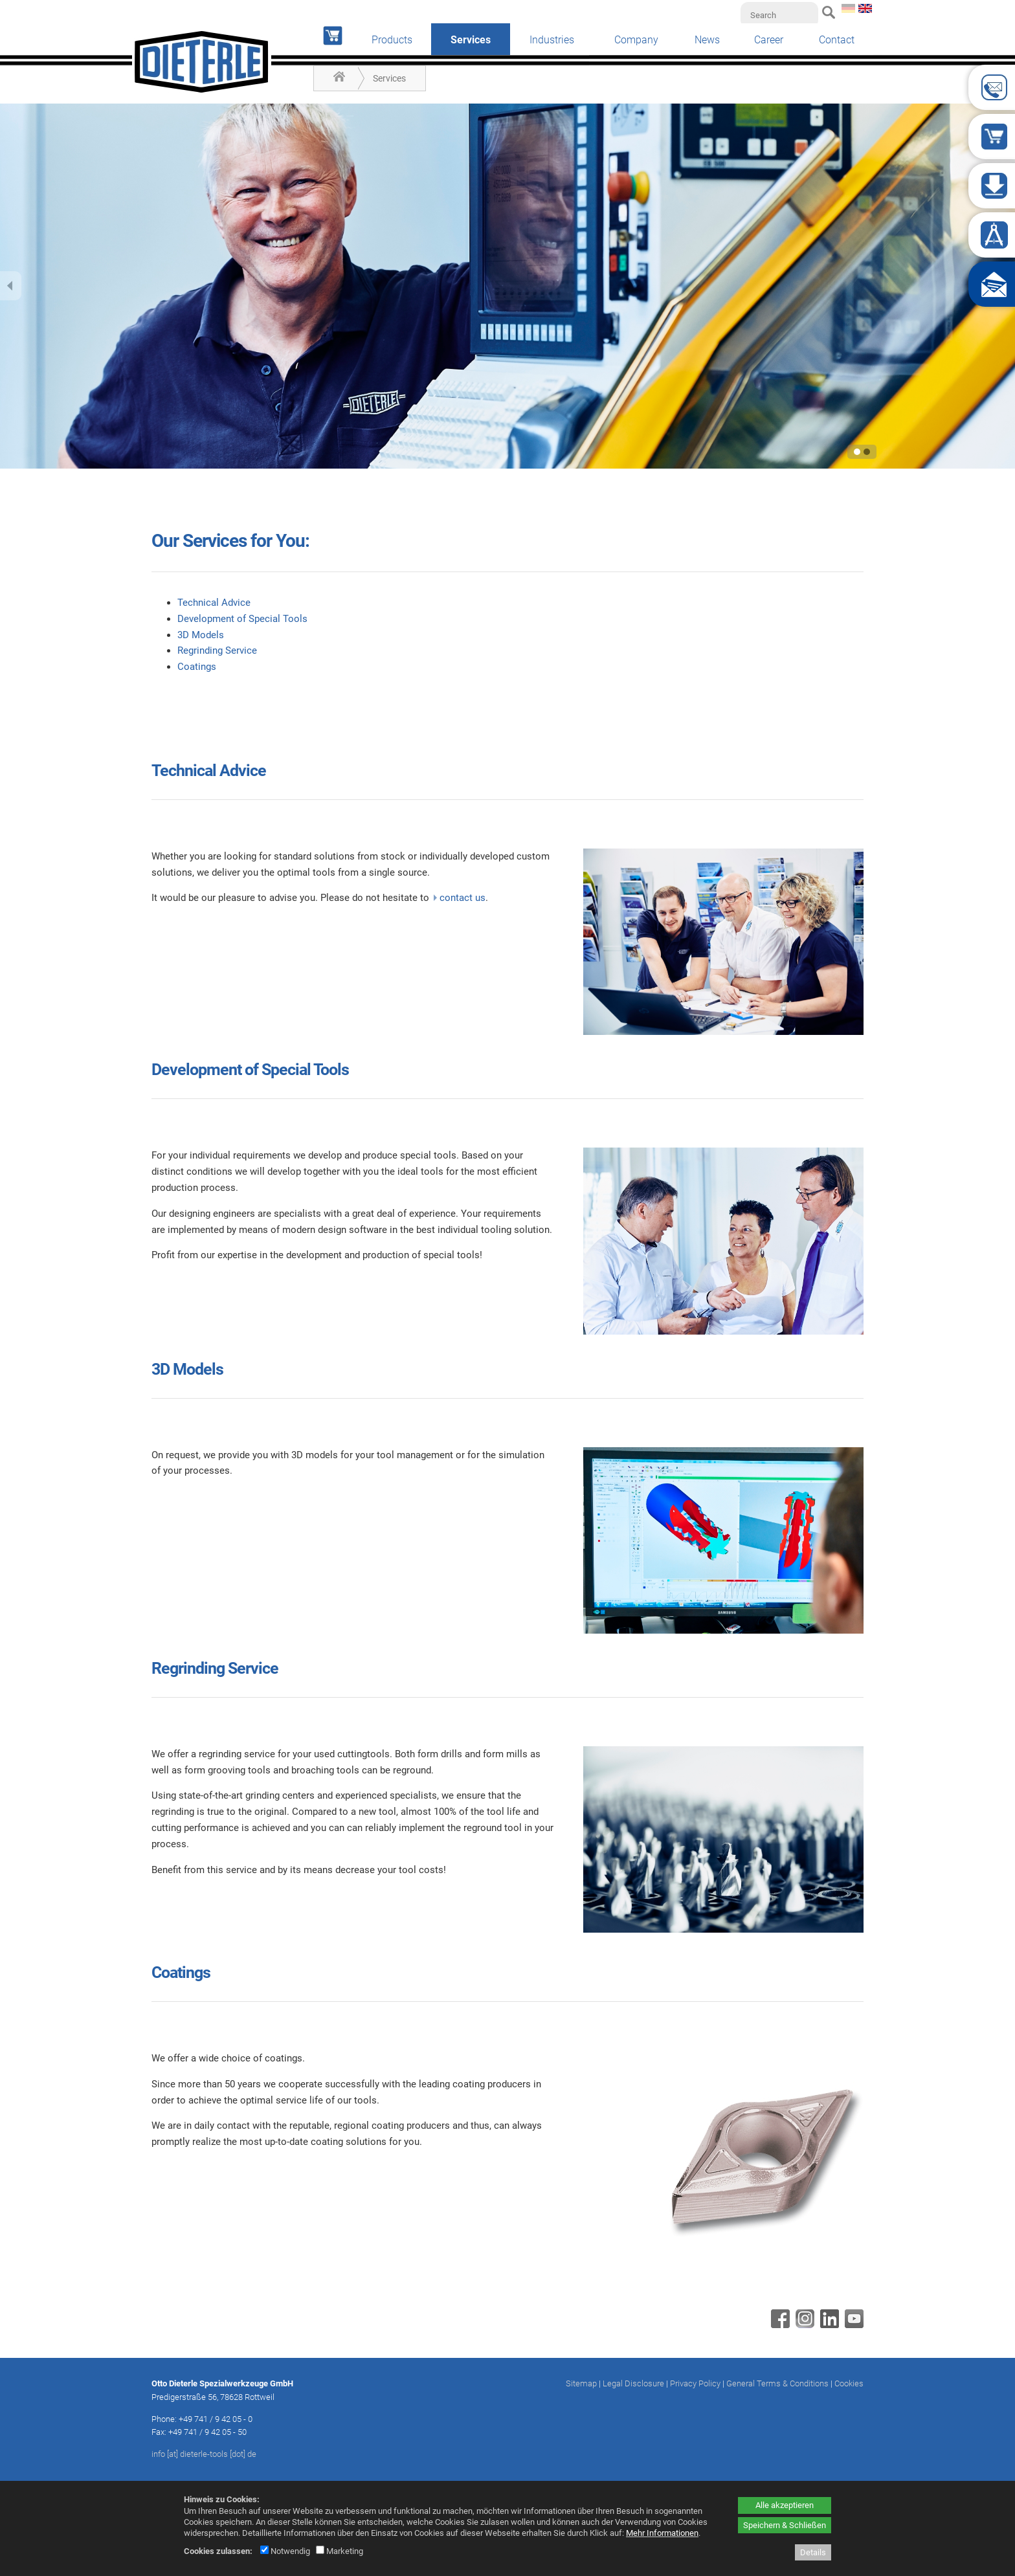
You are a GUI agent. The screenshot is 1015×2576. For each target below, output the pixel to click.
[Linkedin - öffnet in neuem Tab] (828, 2325)
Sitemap (581, 2383)
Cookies (849, 2383)
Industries (552, 40)
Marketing (339, 2551)
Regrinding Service (217, 650)
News (707, 40)
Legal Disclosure (633, 2383)
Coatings (196, 666)
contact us (462, 898)
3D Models (200, 635)
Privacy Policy (695, 2383)
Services (389, 78)
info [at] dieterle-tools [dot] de (203, 2454)
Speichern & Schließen (784, 2525)
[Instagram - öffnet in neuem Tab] (803, 2325)
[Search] (779, 15)
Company (636, 40)
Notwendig (285, 2551)
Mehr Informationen (662, 2533)
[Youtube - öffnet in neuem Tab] (853, 2325)
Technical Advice (214, 602)
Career (768, 40)
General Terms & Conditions (777, 2383)
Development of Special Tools (242, 619)
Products (392, 40)
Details (813, 2552)
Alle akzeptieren (784, 2505)
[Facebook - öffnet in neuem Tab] (779, 2325)
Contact (836, 40)
